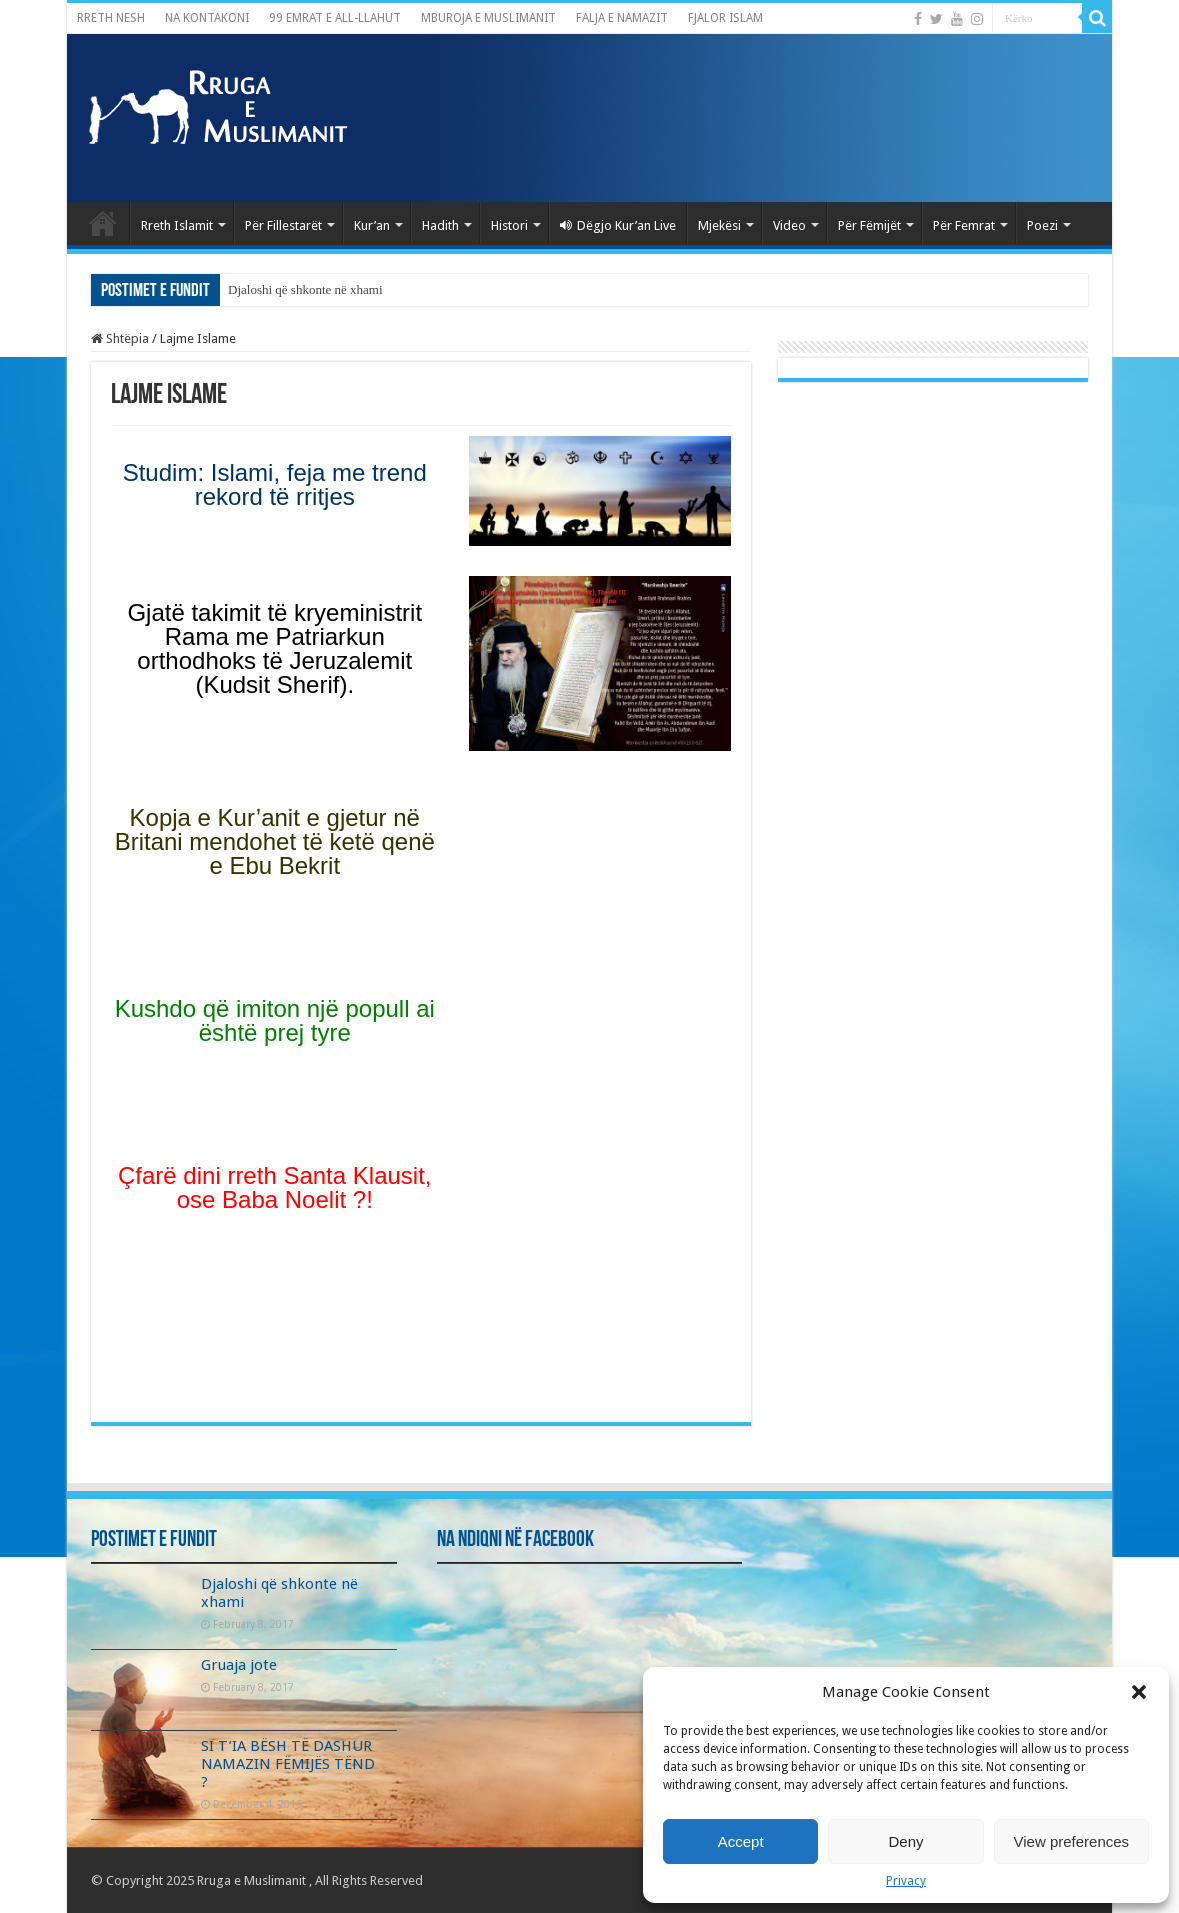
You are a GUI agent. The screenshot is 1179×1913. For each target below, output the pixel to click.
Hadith (440, 225)
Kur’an (372, 225)
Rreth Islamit (177, 225)
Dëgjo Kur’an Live (618, 225)
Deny (905, 1841)
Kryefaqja (103, 223)
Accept (741, 1841)
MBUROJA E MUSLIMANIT (488, 18)
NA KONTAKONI (207, 18)
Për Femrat (964, 225)
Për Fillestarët (283, 225)
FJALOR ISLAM (725, 18)
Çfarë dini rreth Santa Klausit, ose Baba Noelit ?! (275, 1187)
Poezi (1042, 225)
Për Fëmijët (869, 225)
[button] (1139, 1692)
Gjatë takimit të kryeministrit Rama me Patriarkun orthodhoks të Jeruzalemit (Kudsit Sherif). (274, 648)
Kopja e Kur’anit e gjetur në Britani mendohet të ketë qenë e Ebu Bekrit (275, 841)
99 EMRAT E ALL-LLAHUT (335, 18)
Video (789, 225)
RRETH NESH (111, 18)
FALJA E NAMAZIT (622, 18)
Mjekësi (719, 225)
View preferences (1072, 1841)
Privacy (906, 1881)
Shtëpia (120, 338)
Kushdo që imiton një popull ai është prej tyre (275, 1020)
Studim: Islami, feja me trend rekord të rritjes (275, 484)
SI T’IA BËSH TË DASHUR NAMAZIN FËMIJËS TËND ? (288, 1764)
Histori (509, 225)
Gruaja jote (239, 1665)
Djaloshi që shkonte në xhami (305, 289)
